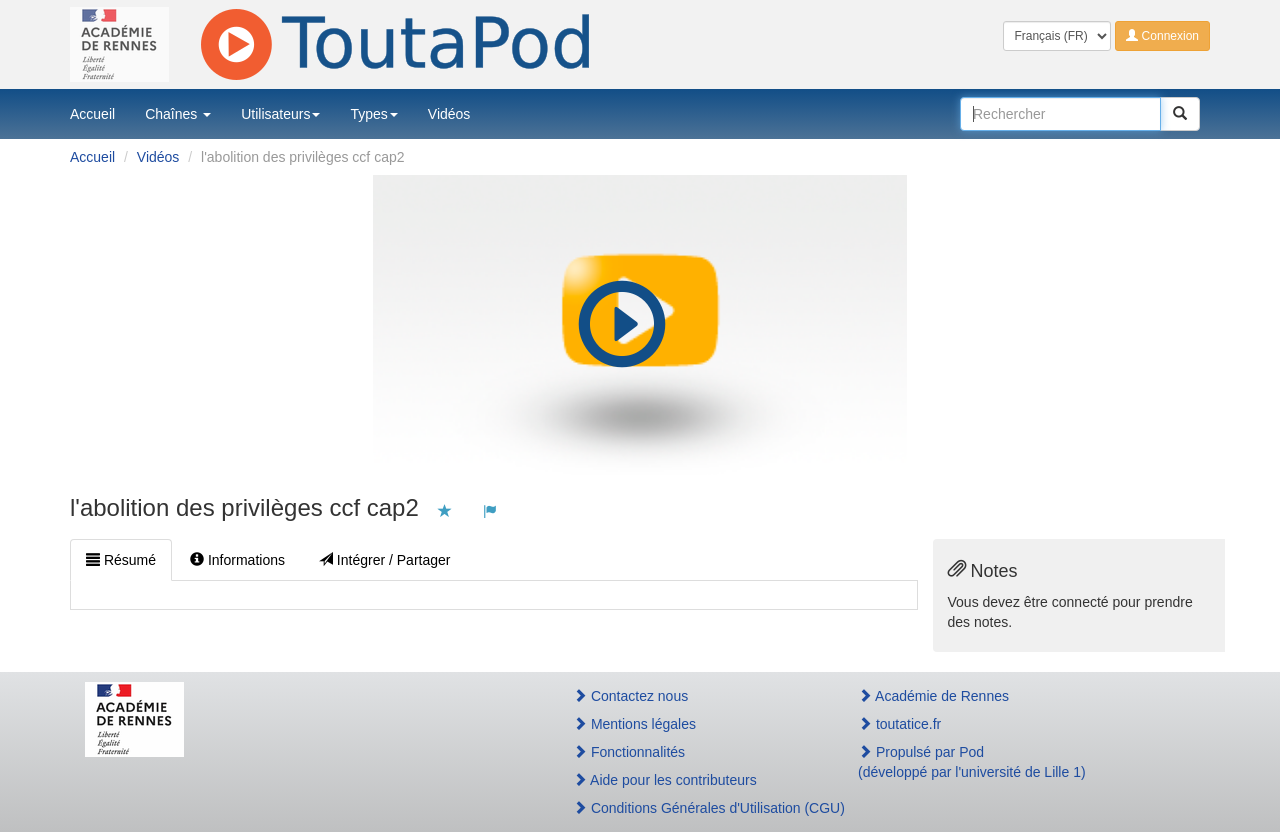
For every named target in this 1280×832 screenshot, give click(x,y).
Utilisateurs (280, 114)
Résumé (121, 560)
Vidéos (449, 114)
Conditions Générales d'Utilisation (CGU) (694, 808)
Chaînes (178, 114)
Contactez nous (630, 696)
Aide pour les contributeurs (665, 780)
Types (373, 114)
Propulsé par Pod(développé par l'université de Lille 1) (972, 762)
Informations (237, 560)
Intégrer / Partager (385, 560)
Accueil (92, 114)
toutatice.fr (899, 724)
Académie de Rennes (933, 696)
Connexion (1162, 36)
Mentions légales (634, 724)
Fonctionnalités (629, 752)
